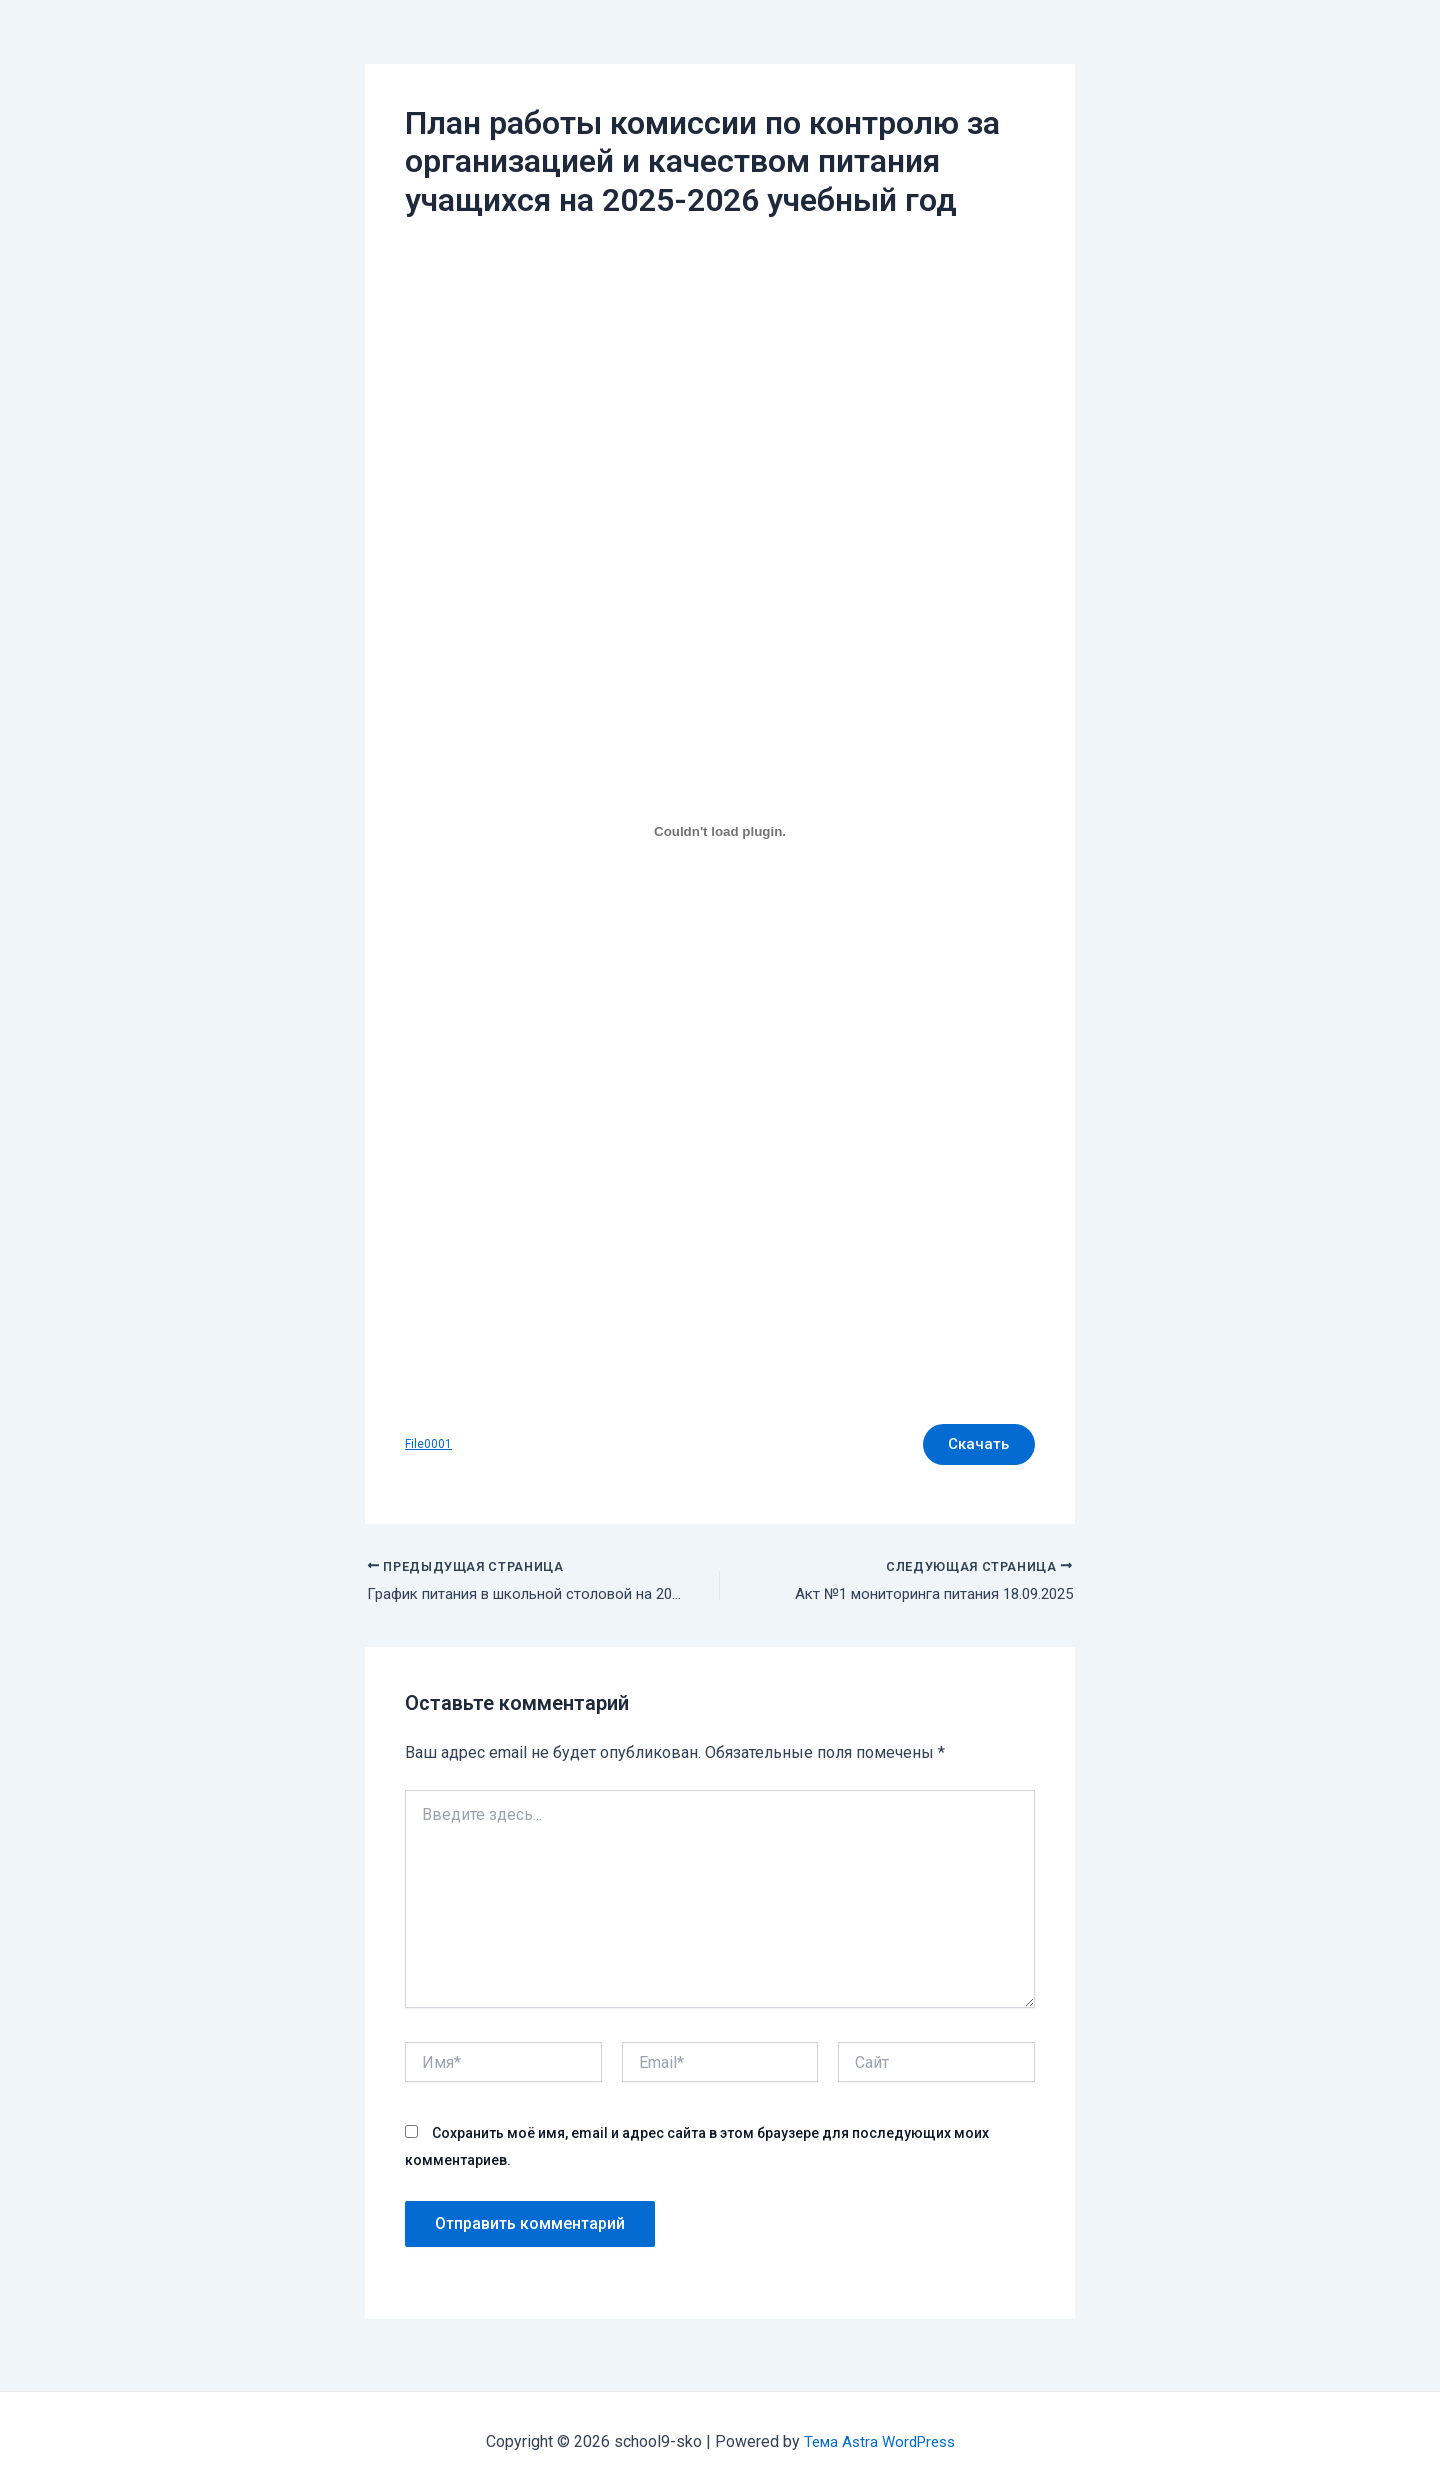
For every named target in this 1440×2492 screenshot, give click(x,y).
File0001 (429, 1446)
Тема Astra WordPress (879, 2441)
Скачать (973, 1446)
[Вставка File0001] (720, 831)
